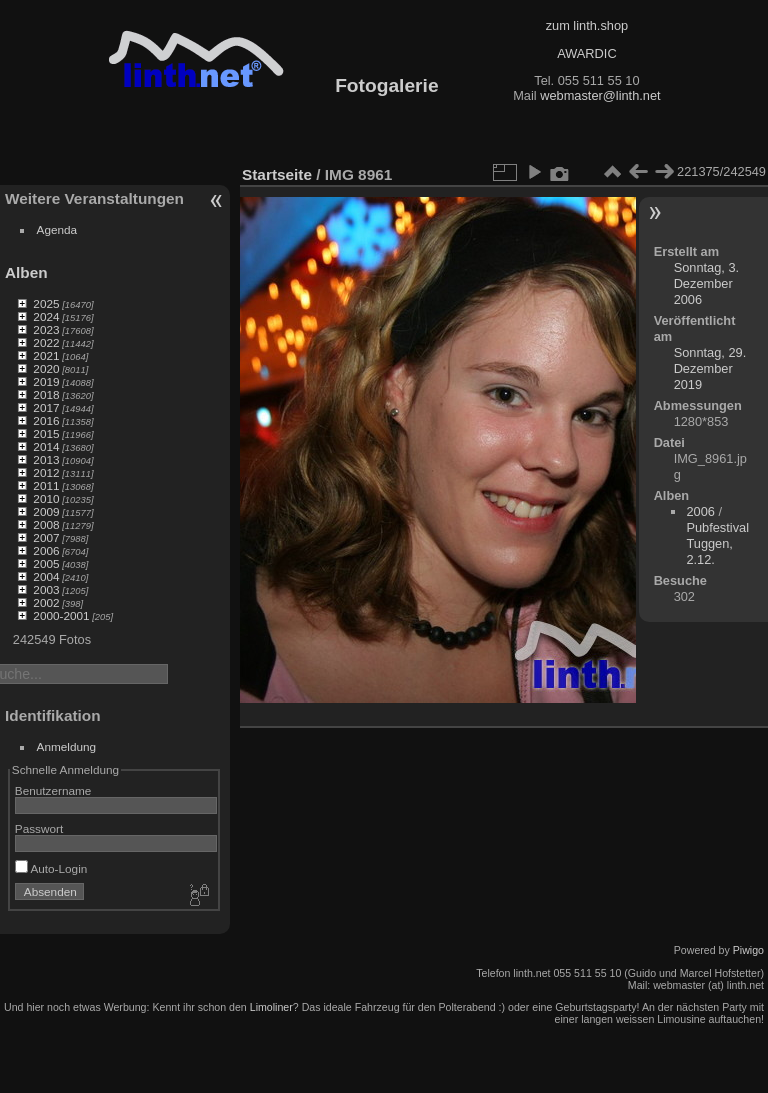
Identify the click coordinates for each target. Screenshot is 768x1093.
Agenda (57, 229)
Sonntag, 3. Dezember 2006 (706, 283)
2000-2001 (61, 615)
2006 (46, 550)
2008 (46, 524)
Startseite (277, 174)
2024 (46, 316)
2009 (46, 511)
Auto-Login (51, 868)
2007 (46, 537)
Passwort (39, 828)
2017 (46, 407)
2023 (46, 329)
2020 (46, 368)
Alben (26, 272)
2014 (46, 446)
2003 (46, 589)
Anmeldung (67, 746)
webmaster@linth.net (600, 95)
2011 (46, 485)
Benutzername (53, 790)
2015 (46, 433)
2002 (46, 602)
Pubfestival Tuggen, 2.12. (717, 543)
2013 (46, 459)
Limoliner (271, 1007)
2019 (46, 381)
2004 (46, 576)
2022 (46, 342)
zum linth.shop (587, 25)
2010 (46, 498)
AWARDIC (586, 53)
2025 (46, 303)
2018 (46, 394)
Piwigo (748, 950)
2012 (46, 472)
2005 (46, 563)
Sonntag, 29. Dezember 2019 (710, 368)
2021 (46, 355)
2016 (46, 420)
